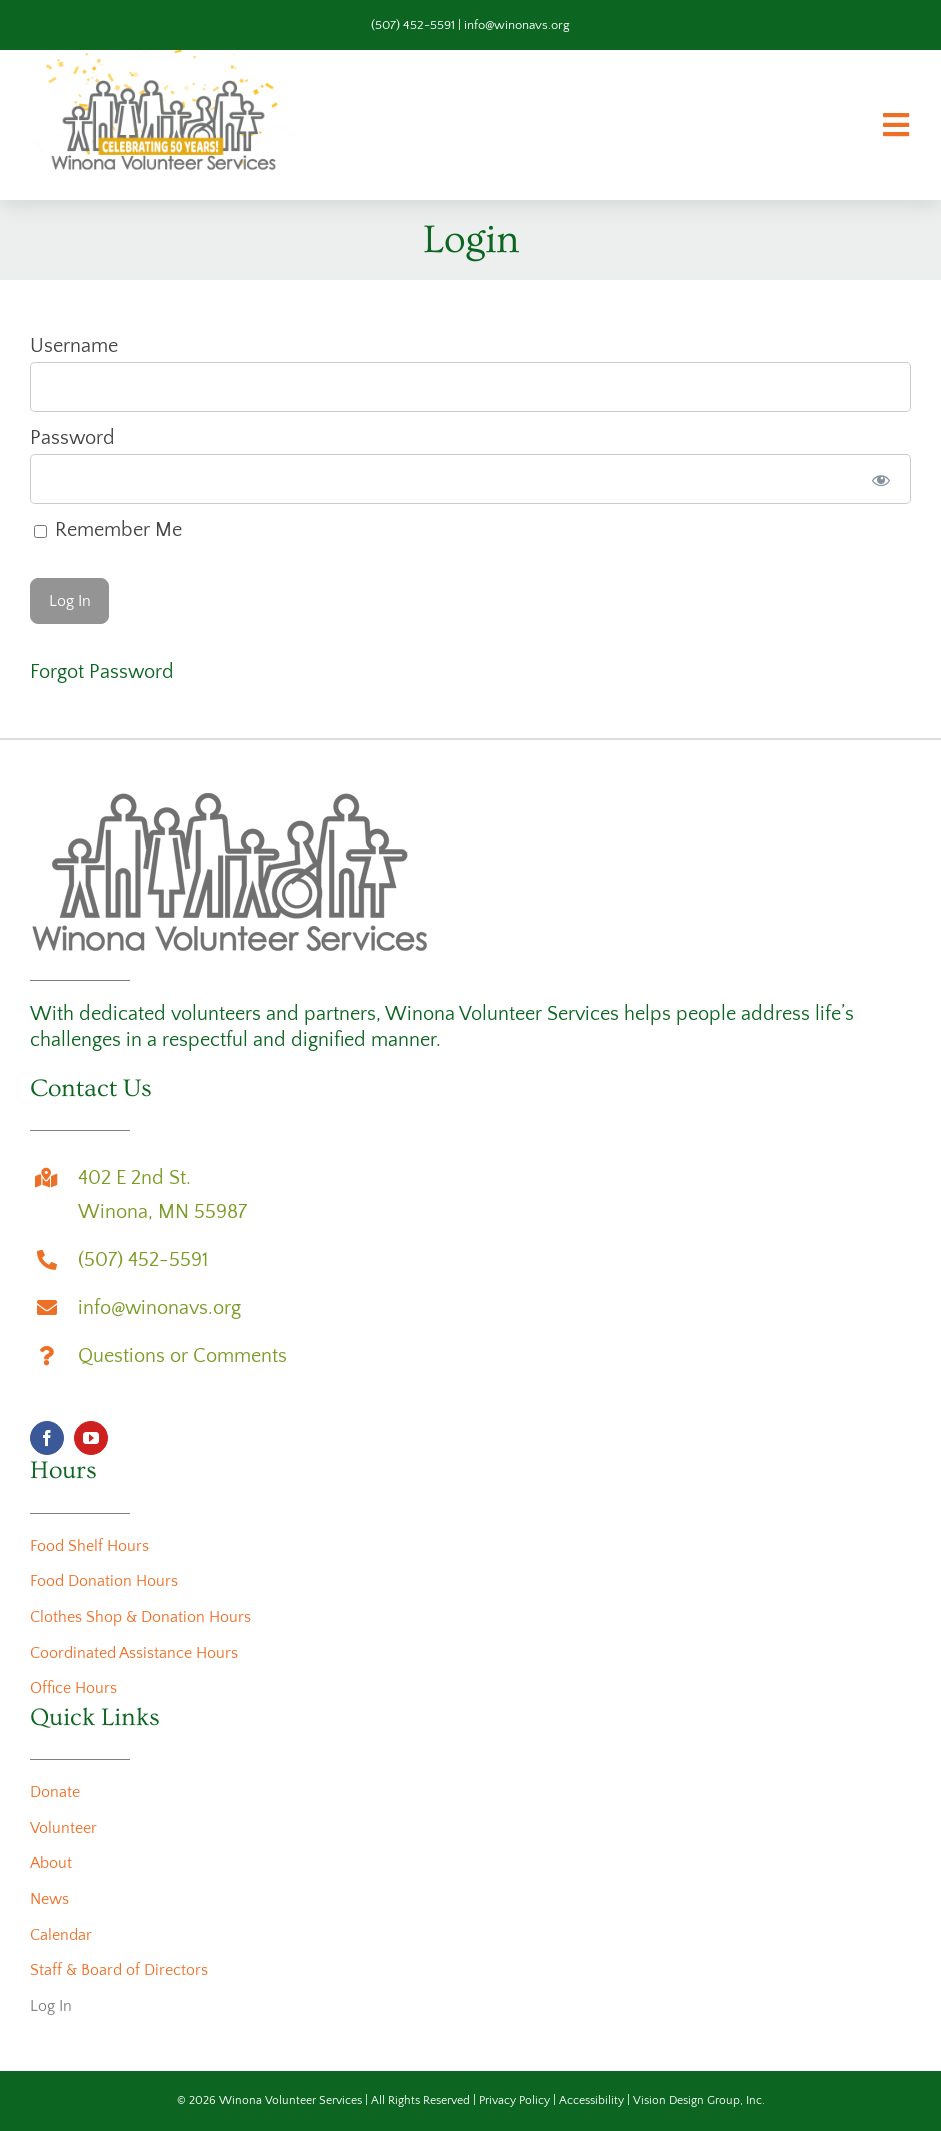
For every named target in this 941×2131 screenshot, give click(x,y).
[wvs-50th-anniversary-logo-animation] (163, 60)
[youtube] (91, 1438)
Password (72, 438)
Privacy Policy (514, 2100)
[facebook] (47, 1438)
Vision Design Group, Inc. (699, 2100)
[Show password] (881, 479)
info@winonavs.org (517, 25)
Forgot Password (102, 672)
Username (74, 346)
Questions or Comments (182, 1356)
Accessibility (591, 2100)
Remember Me (108, 530)
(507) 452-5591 (413, 25)
